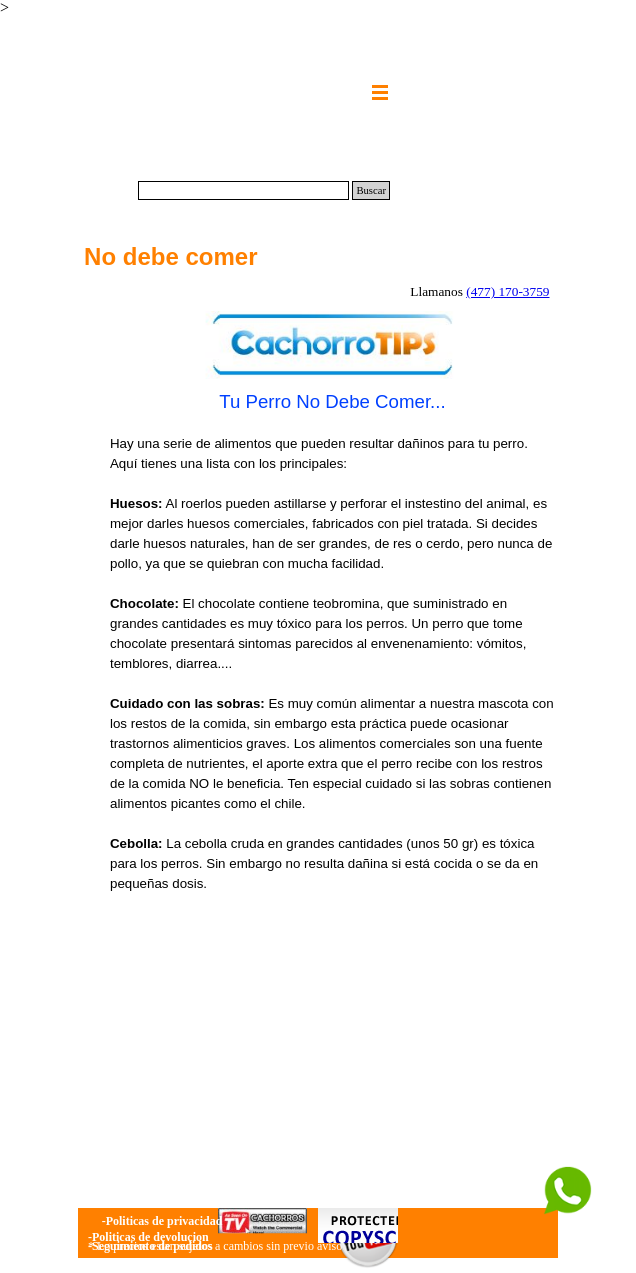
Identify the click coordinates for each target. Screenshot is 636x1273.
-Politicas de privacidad (162, 1221)
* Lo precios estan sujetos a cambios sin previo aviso (215, 1246)
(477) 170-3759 (507, 291)
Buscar (371, 190)
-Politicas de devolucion (148, 1237)
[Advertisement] (332, 1045)
